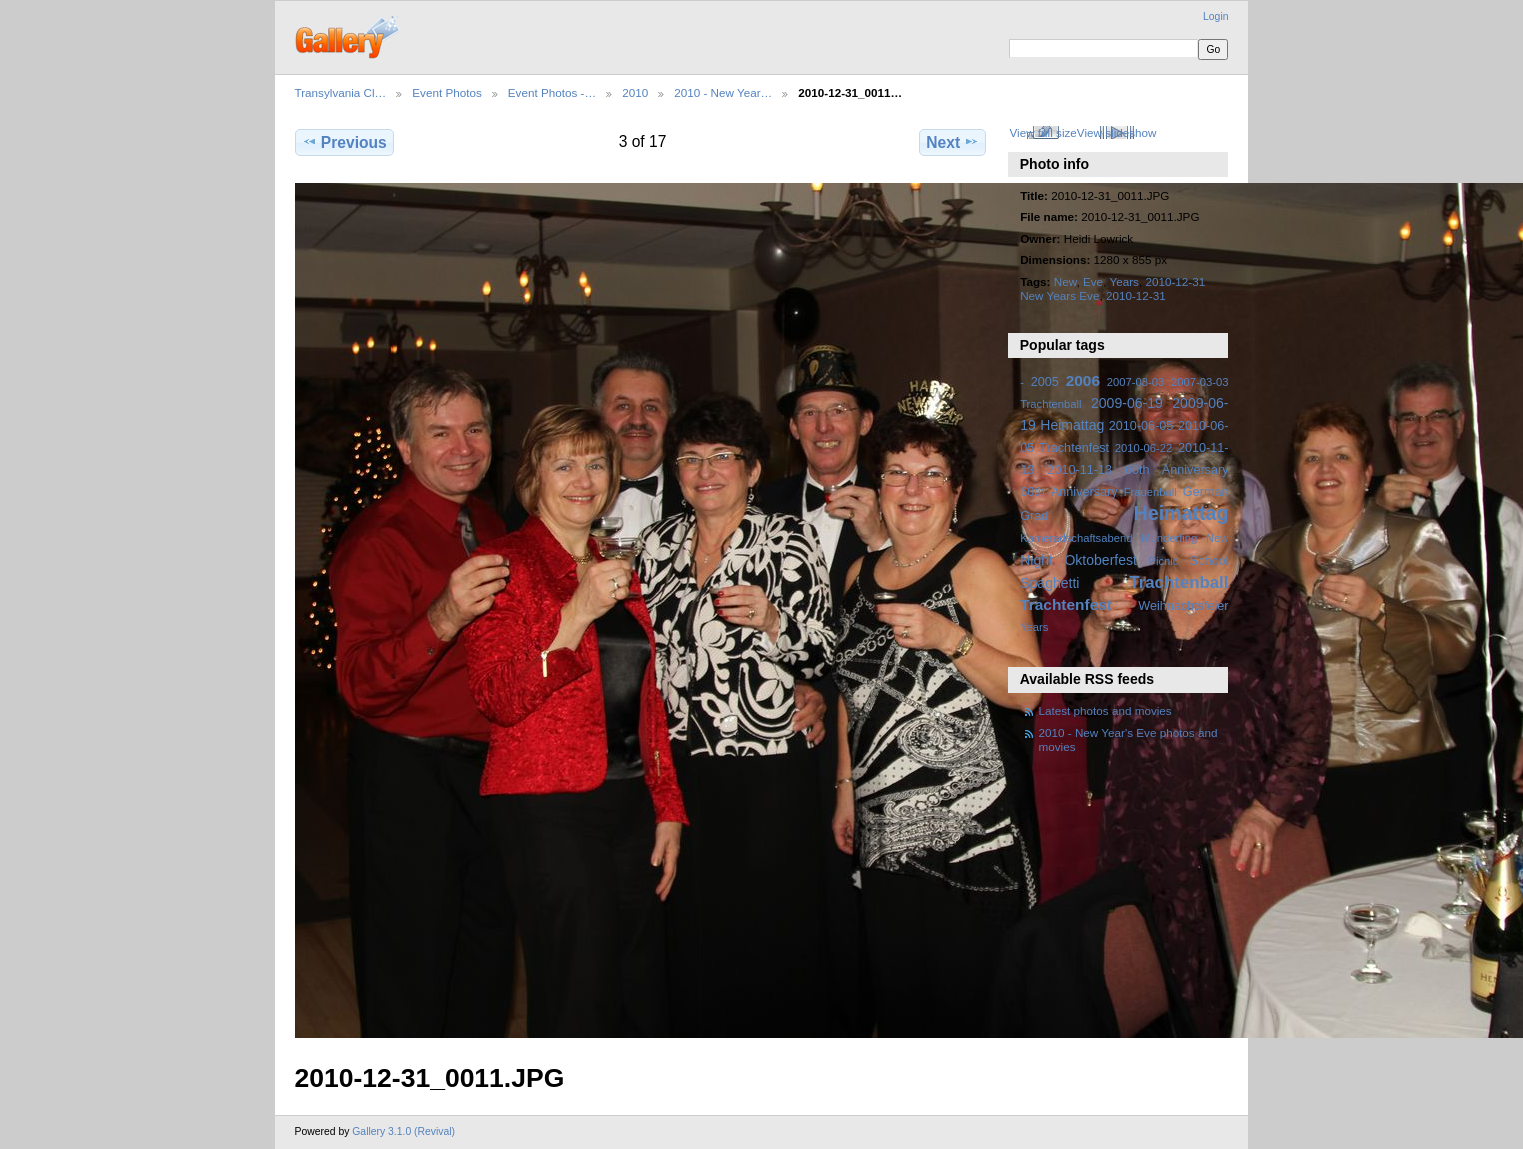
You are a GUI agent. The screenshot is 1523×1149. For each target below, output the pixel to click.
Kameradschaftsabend (1076, 538)
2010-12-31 (1136, 295)
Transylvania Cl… (341, 92)
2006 (1083, 380)
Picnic (1163, 561)
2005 (1045, 382)
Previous (344, 142)
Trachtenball (1178, 582)
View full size (1042, 132)
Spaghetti (1049, 583)
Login (1215, 16)
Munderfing (1169, 538)
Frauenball (1150, 492)
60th (1032, 492)
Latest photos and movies (1105, 710)
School (1209, 561)
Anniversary (1084, 492)
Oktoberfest (1100, 560)
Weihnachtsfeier (1183, 606)
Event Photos (447, 92)
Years (1123, 281)
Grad (1034, 516)
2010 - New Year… (723, 92)
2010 (635, 92)
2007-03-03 (1135, 382)
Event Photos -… (552, 92)
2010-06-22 (1143, 448)
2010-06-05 (1141, 426)
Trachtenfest (1066, 604)
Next (952, 142)
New (1065, 281)
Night (1036, 560)
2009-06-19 (1127, 403)
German (1206, 492)
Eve (1093, 281)
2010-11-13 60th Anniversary (1138, 470)
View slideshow (1117, 132)
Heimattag (1181, 513)
